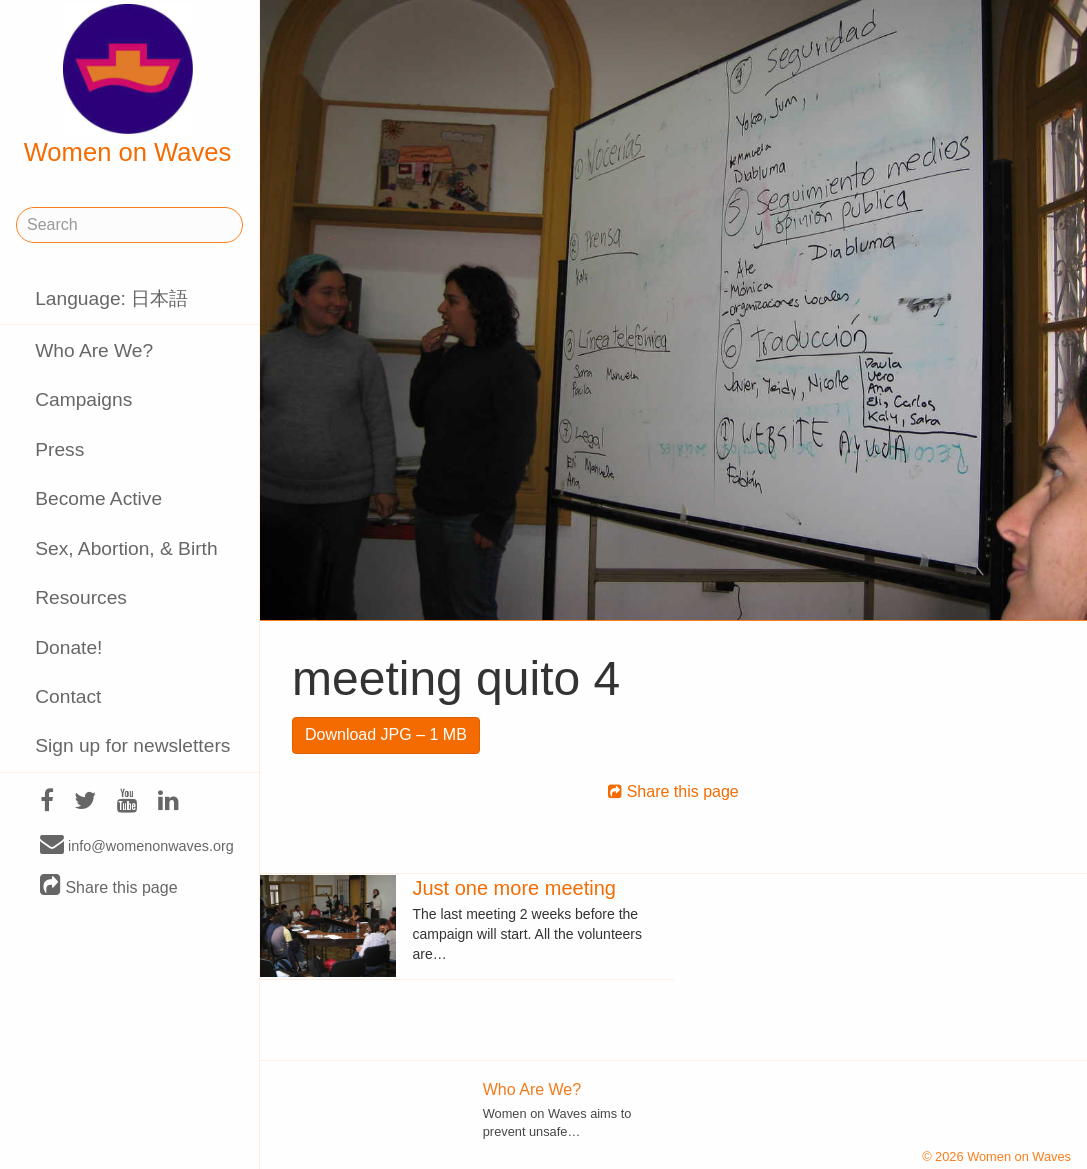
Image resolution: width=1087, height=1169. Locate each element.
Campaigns (83, 399)
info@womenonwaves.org (137, 845)
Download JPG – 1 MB (386, 734)
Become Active (98, 498)
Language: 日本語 (111, 298)
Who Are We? (94, 350)
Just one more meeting (513, 888)
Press (59, 449)
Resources (81, 597)
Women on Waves (128, 85)
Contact (68, 696)
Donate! (68, 647)
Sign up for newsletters (132, 745)
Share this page (109, 886)
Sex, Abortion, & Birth (126, 548)
